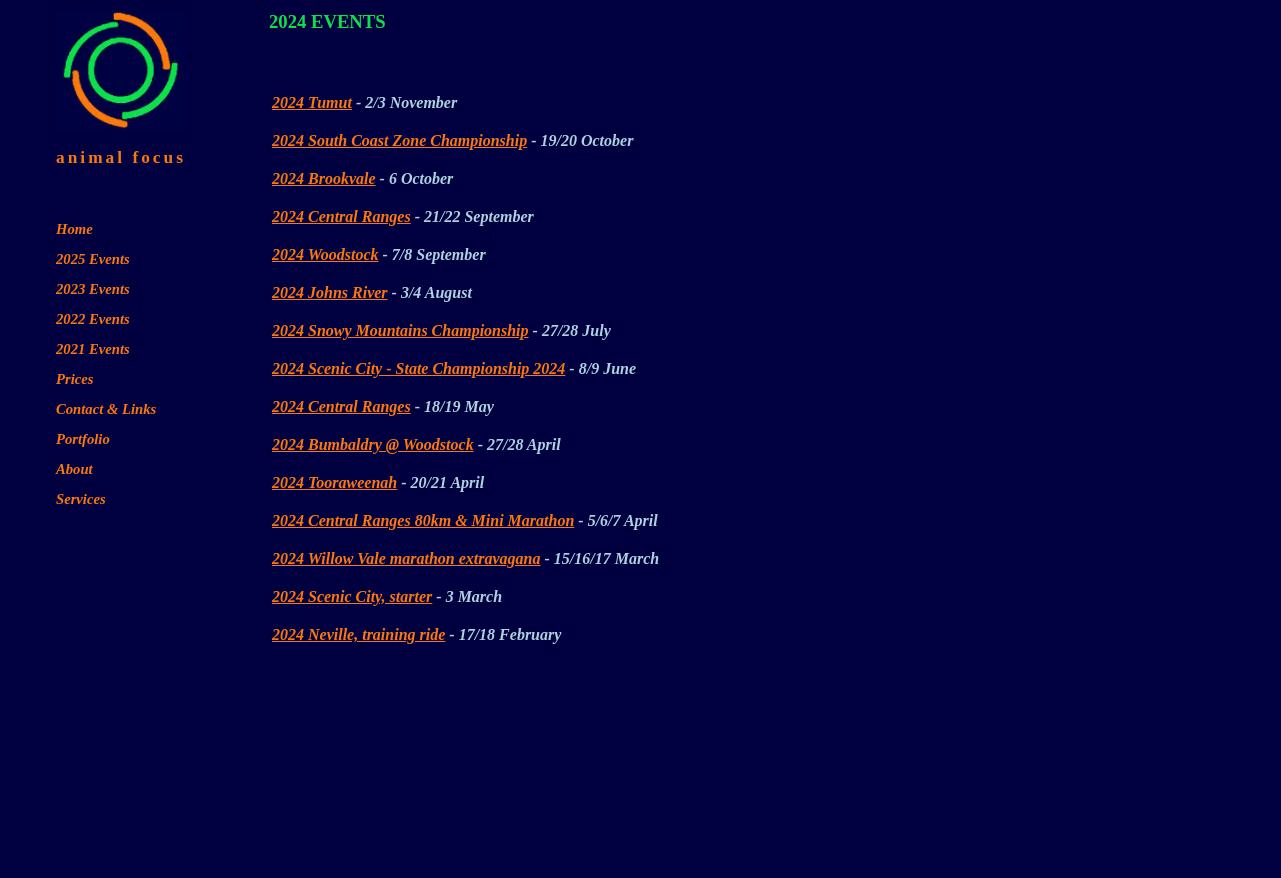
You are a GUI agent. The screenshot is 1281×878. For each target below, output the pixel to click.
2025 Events (93, 259)
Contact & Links (106, 409)
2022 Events (93, 319)
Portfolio (83, 439)
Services (81, 499)
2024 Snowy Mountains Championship (400, 330)
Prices (74, 379)
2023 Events (93, 289)
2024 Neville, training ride (358, 634)
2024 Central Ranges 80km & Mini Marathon (423, 520)
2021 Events (93, 349)
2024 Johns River (330, 292)
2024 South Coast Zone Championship (399, 140)
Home (74, 229)
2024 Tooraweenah (334, 482)
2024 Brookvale (324, 178)
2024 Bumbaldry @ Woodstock (373, 444)
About (74, 469)
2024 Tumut (312, 102)
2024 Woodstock (325, 254)
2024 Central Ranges (341, 216)
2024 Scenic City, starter (352, 596)
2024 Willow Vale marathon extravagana (406, 558)
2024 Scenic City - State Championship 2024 (418, 368)
